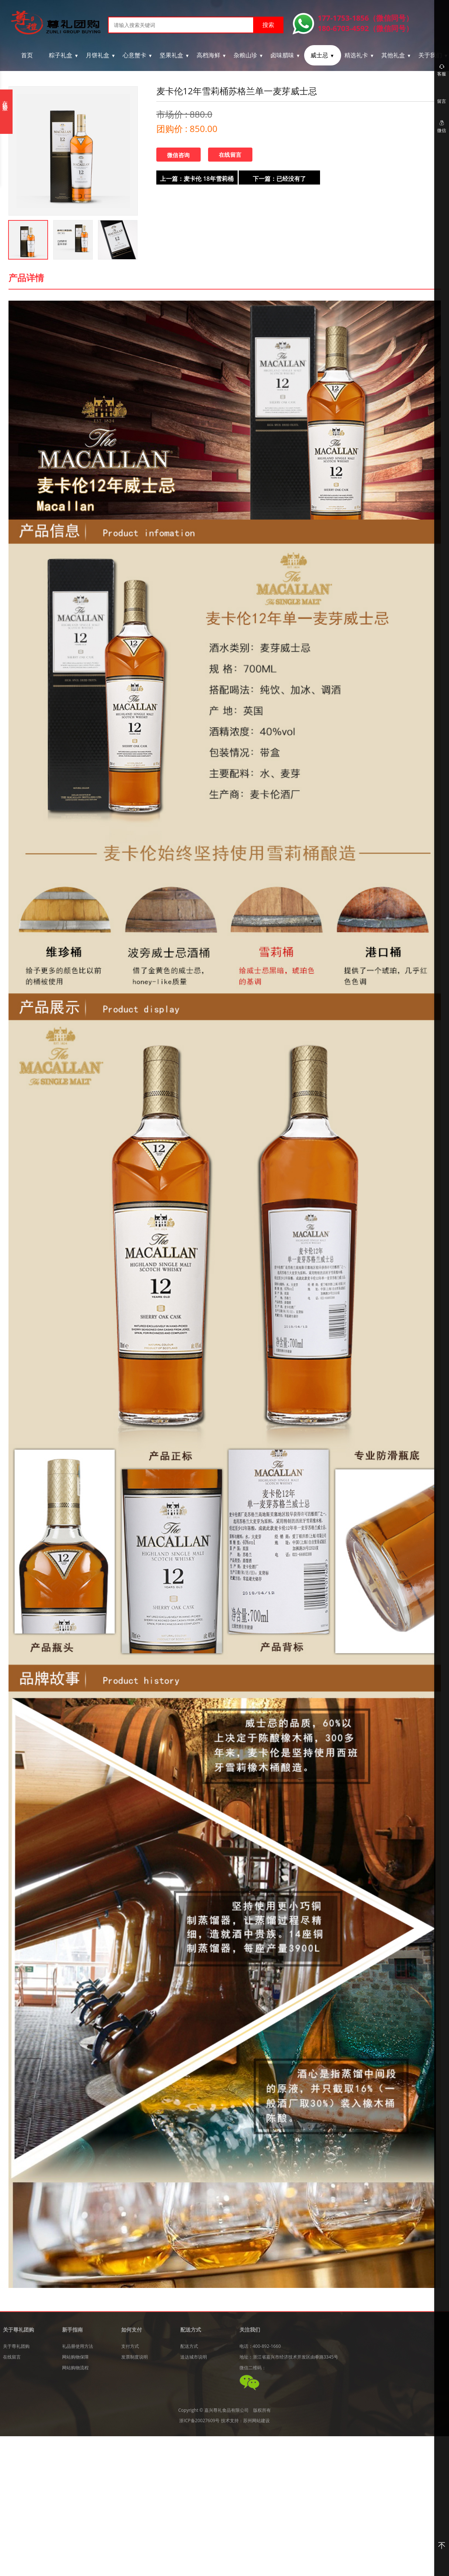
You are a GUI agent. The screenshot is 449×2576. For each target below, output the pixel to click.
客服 (441, 70)
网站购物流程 (75, 2367)
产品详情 (26, 277)
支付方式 (130, 2346)
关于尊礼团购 (16, 2346)
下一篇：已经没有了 (279, 179)
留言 (441, 101)
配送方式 (189, 2346)
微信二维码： (252, 2367)
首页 (27, 55)
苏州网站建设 (256, 2420)
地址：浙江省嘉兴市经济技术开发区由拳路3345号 (288, 2357)
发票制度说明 (134, 2357)
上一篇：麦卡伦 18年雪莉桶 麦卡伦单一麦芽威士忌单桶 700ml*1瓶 (196, 180)
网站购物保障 (75, 2357)
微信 (441, 126)
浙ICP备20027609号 (199, 2420)
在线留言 (230, 154)
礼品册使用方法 (77, 2346)
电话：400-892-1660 (260, 2346)
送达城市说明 (193, 2357)
